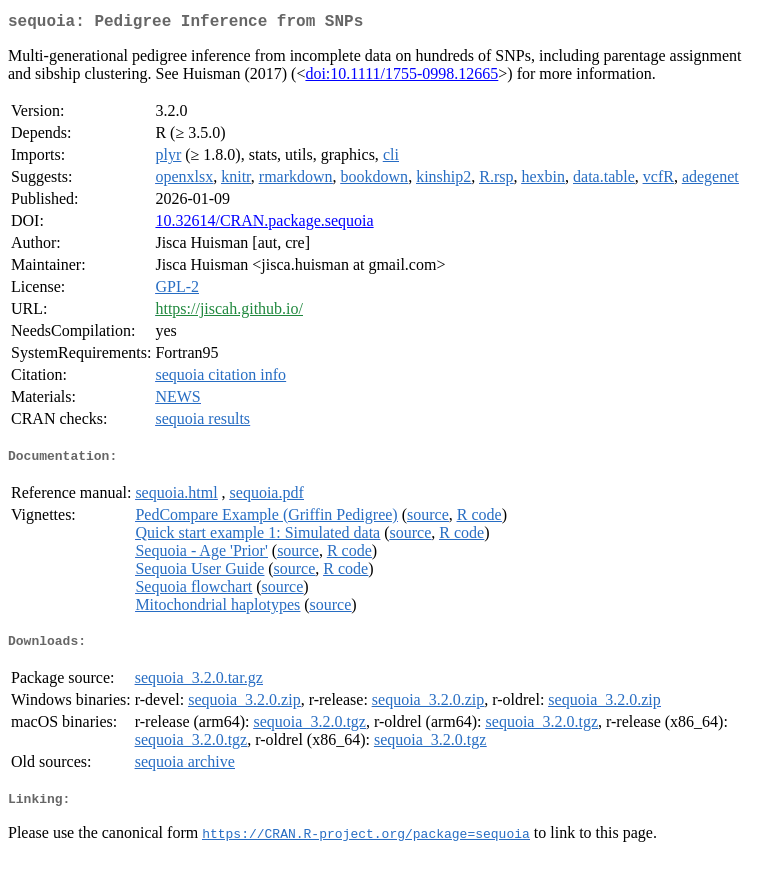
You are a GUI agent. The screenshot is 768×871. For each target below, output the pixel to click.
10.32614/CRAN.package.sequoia (264, 224)
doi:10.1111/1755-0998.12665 (401, 77)
